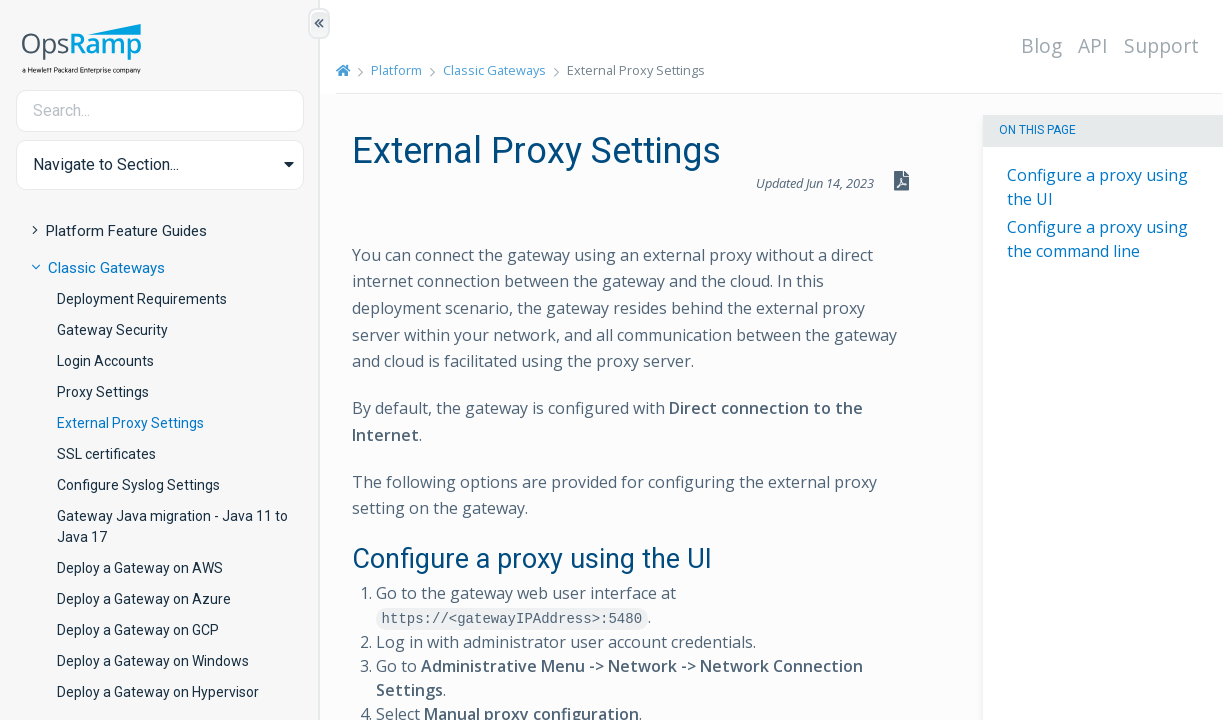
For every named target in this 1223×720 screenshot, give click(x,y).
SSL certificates (106, 454)
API (1093, 45)
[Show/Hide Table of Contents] (319, 23)
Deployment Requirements (142, 299)
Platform (396, 70)
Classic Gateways (106, 268)
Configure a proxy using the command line (1097, 239)
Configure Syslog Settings (138, 485)
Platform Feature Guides (126, 231)
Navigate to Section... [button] (106, 164)
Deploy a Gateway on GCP (138, 630)
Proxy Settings (103, 392)
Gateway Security (112, 330)
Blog (1041, 45)
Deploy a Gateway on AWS (140, 568)
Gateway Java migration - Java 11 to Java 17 (172, 526)
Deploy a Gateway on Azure (144, 599)
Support (1161, 45)
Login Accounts (105, 361)
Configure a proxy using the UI (1097, 187)
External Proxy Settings (130, 423)
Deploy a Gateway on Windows (153, 661)
